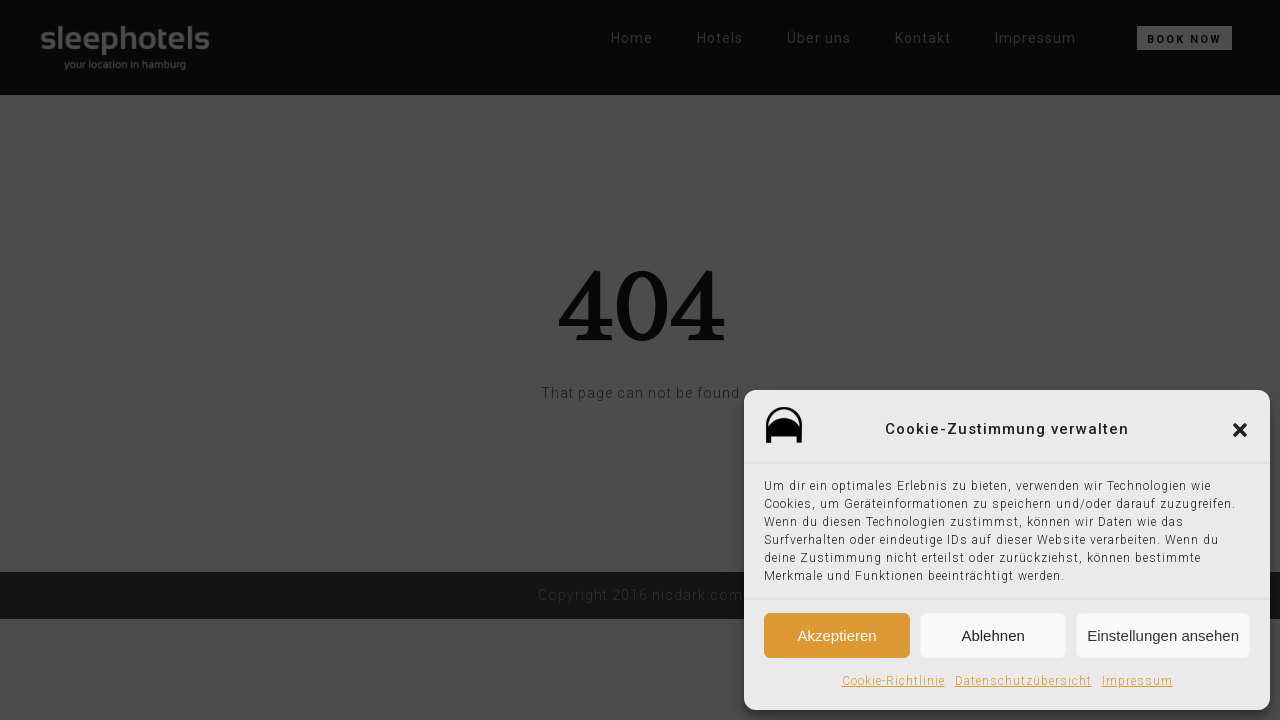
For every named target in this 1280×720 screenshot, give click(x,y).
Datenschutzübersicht (1023, 681)
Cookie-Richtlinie (893, 681)
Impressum (1137, 681)
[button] (1240, 430)
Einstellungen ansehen (1163, 635)
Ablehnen (992, 635)
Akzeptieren (836, 635)
